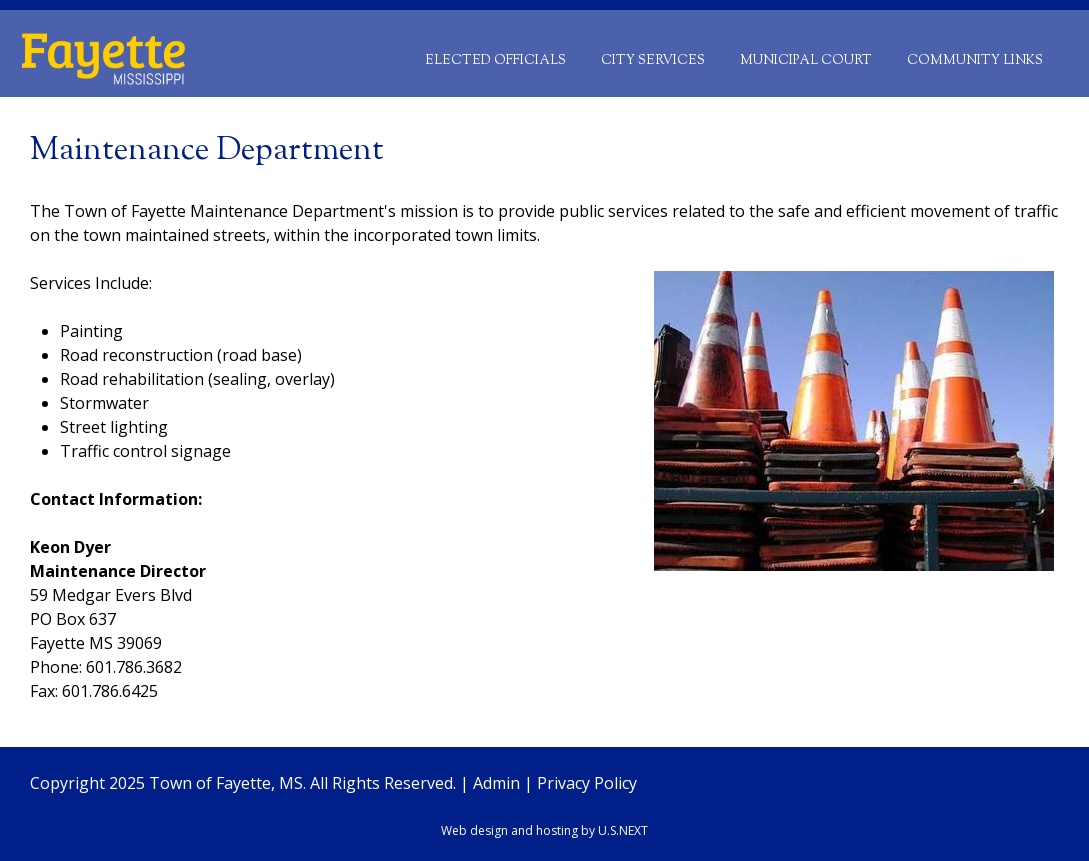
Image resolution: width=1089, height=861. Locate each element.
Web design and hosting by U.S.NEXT (544, 830)
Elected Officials (495, 60)
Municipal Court (806, 60)
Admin (496, 783)
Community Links (975, 60)
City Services (653, 60)
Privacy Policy (587, 783)
